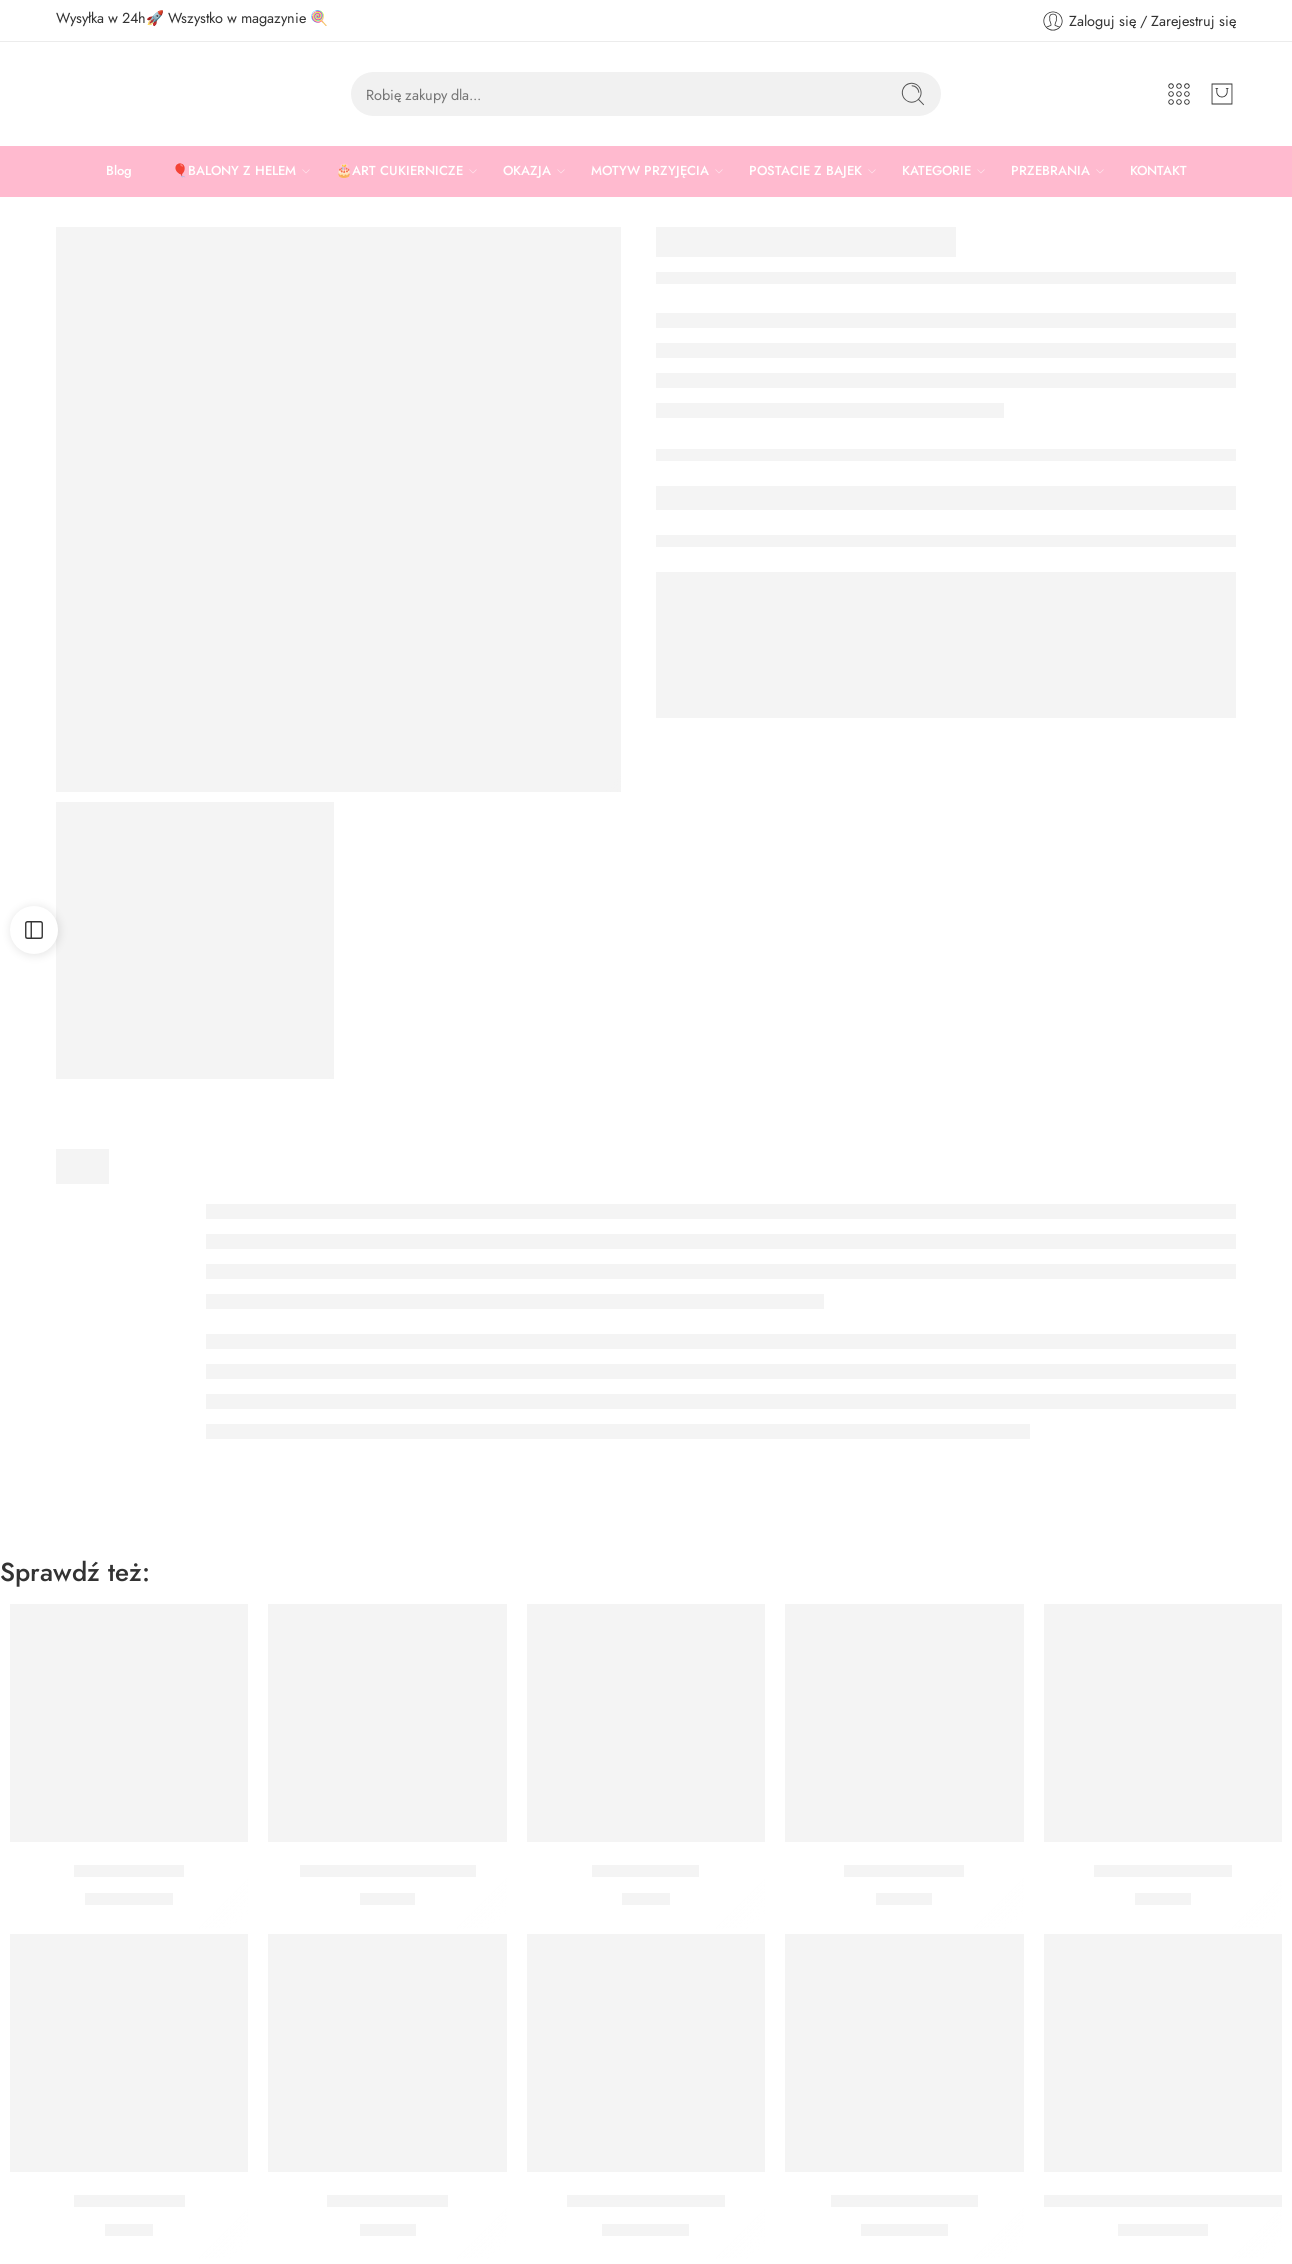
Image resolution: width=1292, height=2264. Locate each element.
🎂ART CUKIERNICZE (399, 171)
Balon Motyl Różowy (904, 2201)
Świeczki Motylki (904, 1871)
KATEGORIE (936, 171)
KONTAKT (1158, 170)
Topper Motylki (645, 1871)
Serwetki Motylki (387, 2201)
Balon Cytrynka (129, 1871)
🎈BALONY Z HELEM (234, 171)
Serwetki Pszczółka (1163, 1871)
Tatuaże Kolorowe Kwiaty (388, 1871)
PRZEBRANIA (1050, 171)
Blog (119, 170)
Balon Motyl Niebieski (646, 2201)
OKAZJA (527, 171)
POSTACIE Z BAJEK (805, 171)
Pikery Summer (129, 2201)
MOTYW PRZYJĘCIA (650, 171)
